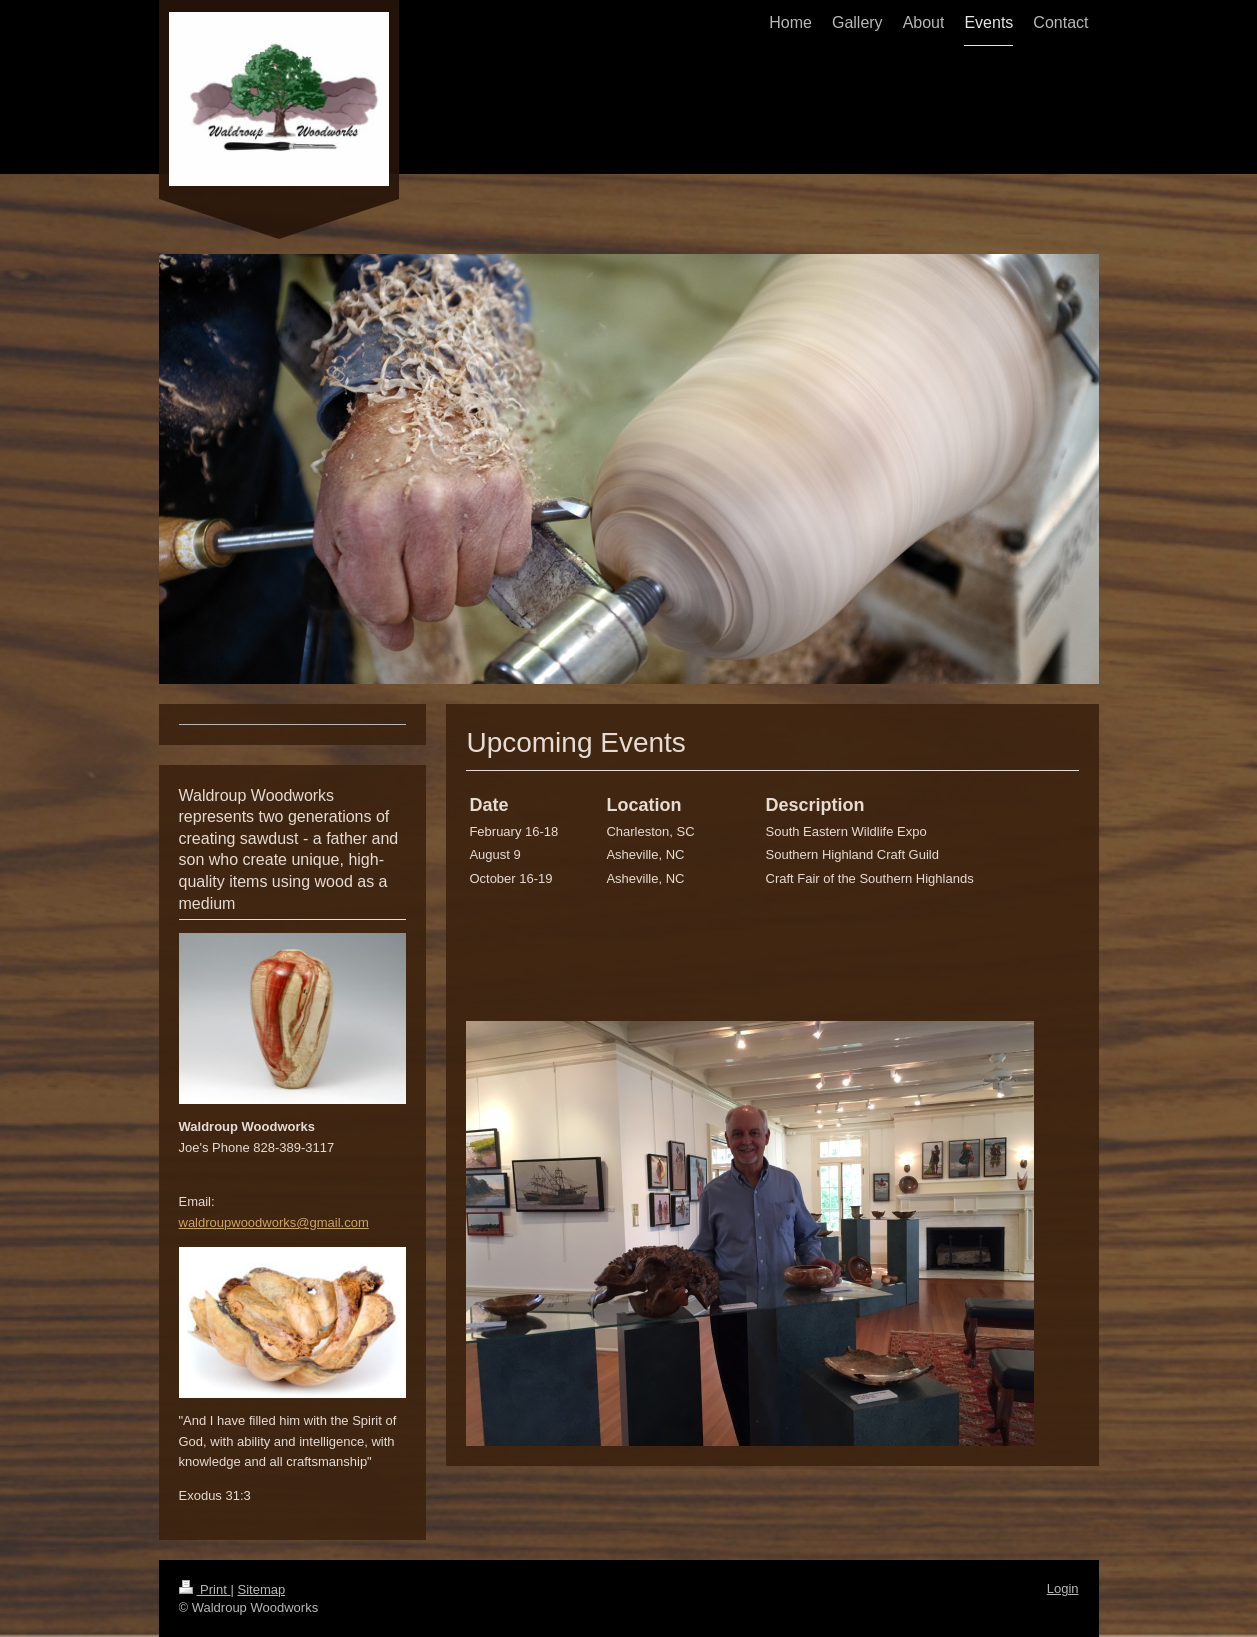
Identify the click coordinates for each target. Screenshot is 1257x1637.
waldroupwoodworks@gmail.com (274, 1222)
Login (1063, 1588)
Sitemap (261, 1589)
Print (205, 1589)
